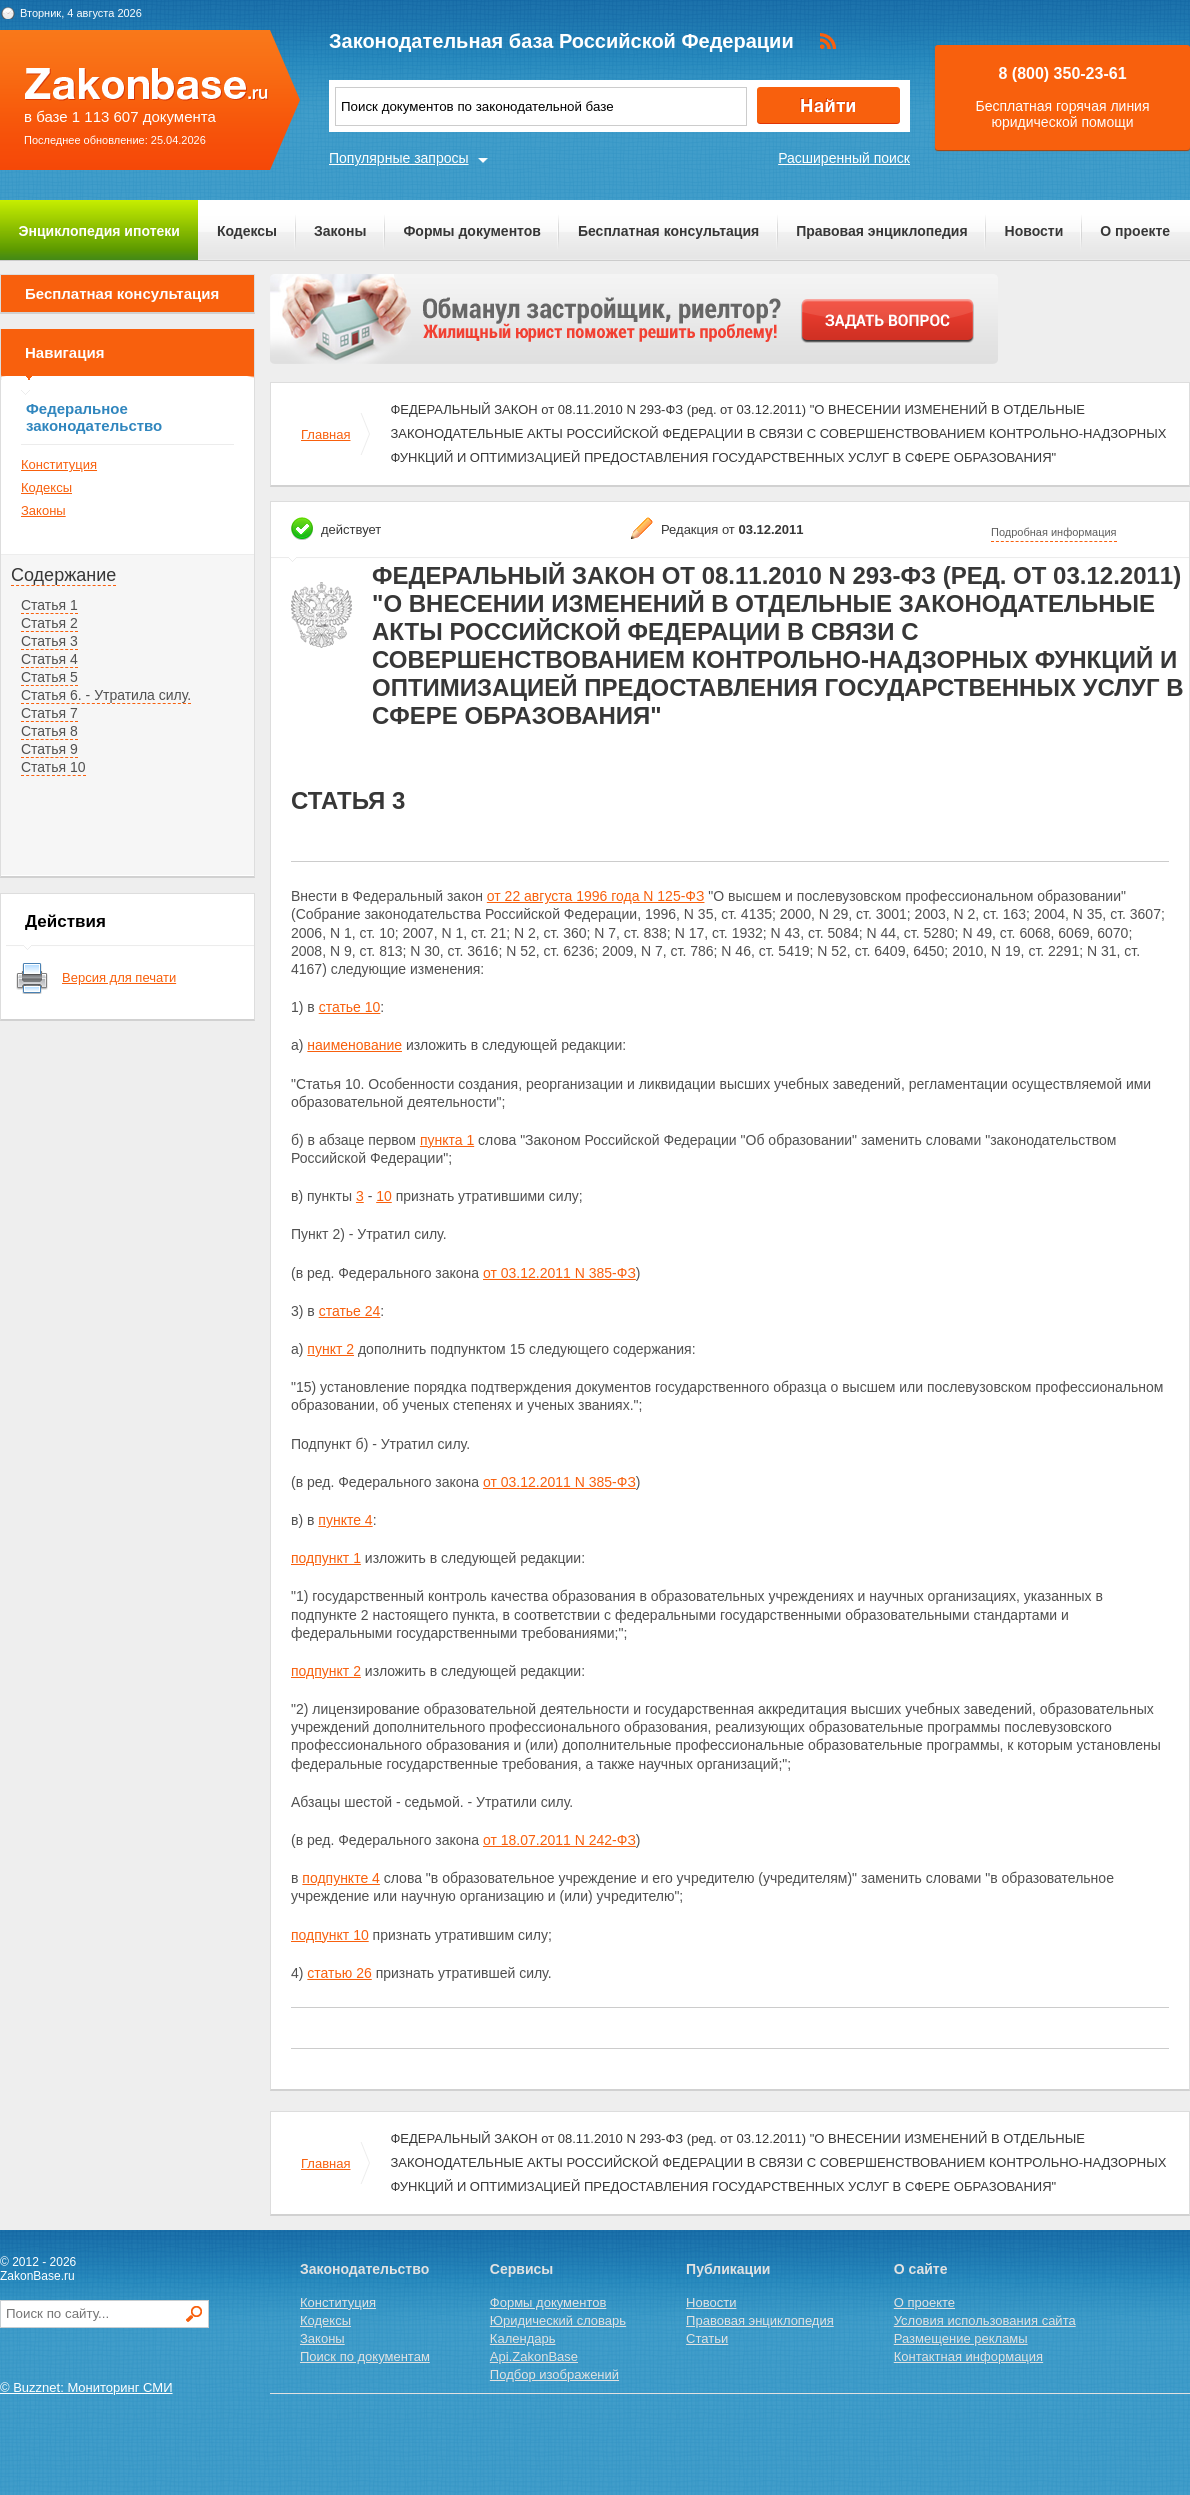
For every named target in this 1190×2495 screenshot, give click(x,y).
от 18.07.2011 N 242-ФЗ (559, 1840)
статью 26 (339, 1973)
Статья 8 (49, 731)
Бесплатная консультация (668, 231)
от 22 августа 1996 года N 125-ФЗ (596, 896)
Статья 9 (49, 749)
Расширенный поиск (844, 158)
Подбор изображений (554, 2374)
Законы (340, 231)
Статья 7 (49, 713)
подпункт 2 (326, 1671)
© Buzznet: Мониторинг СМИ (86, 2387)
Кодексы (247, 231)
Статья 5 (49, 677)
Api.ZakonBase (534, 2356)
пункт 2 (330, 1349)
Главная (325, 434)
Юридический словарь (558, 2320)
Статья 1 (49, 605)
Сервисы (521, 2269)
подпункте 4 (341, 1878)
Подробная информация (1054, 532)
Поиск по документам (365, 2356)
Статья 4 (49, 659)
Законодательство (364, 2269)
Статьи (707, 2338)
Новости (1034, 231)
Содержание (63, 575)
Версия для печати (119, 977)
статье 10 (350, 1007)
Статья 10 (53, 767)
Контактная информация (968, 2356)
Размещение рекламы (961, 2338)
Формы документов (472, 231)
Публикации (728, 2269)
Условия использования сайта (985, 2320)
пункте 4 (345, 1520)
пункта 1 (447, 1140)
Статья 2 (49, 623)
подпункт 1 (326, 1558)
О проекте (1135, 231)
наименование (354, 1045)
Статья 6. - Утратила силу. (106, 695)
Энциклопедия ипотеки (99, 231)
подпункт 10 (330, 1935)
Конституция (59, 464)
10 (384, 1196)
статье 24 (350, 1311)
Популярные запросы (399, 158)
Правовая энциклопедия (881, 231)
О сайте (921, 2269)
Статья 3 (49, 641)
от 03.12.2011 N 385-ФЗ (559, 1273)
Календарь (523, 2338)
